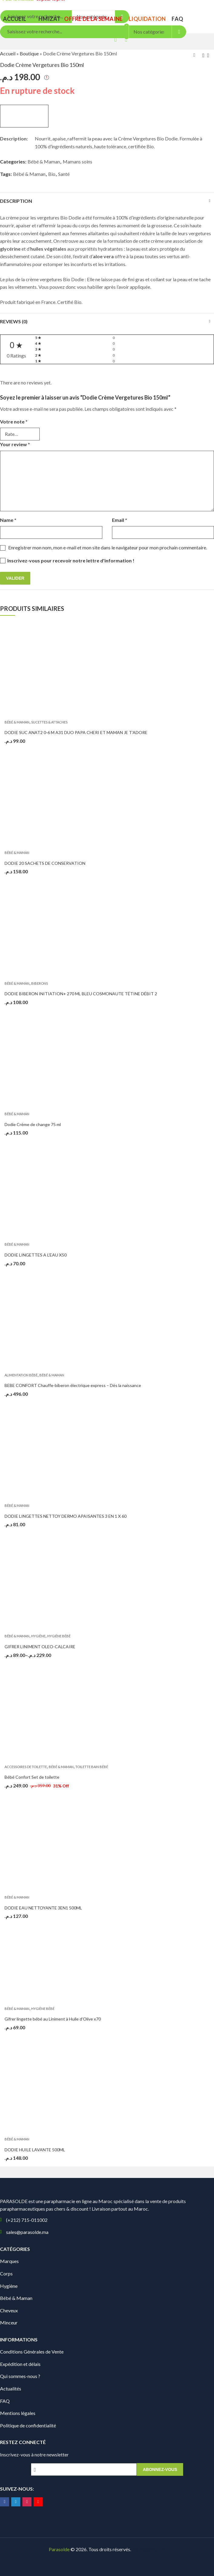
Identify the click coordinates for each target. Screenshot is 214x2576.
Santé (64, 174)
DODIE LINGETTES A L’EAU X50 (36, 1254)
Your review (15, 444)
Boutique (29, 53)
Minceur (9, 2322)
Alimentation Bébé (21, 1375)
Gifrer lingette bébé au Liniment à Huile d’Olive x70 (53, 2018)
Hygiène (38, 1636)
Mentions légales (17, 2413)
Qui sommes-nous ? (20, 2376)
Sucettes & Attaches (49, 722)
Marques (9, 2261)
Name (8, 520)
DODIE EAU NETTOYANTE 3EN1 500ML (43, 1907)
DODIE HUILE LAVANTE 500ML (35, 2149)
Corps (6, 2273)
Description (16, 201)
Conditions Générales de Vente (32, 2351)
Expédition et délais (20, 2364)
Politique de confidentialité (28, 2425)
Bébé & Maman (44, 161)
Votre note (14, 421)
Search (179, 31)
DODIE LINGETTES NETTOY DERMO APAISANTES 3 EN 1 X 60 (66, 1516)
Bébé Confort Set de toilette (32, 1777)
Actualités (10, 2388)
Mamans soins (77, 161)
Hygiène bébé (59, 1636)
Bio (51, 174)
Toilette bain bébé (91, 1767)
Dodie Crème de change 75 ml (33, 1124)
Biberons (39, 983)
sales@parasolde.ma (27, 2232)
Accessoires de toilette (26, 1767)
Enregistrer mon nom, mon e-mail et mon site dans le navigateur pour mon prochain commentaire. (107, 547)
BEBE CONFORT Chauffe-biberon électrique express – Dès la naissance (73, 1385)
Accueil (7, 53)
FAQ (5, 2401)
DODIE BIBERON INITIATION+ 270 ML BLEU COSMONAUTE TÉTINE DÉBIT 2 (81, 993)
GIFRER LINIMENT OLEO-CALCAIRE (40, 1646)
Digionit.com (152, 2549)
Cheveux (9, 2310)
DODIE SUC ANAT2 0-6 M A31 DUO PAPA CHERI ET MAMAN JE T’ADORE (76, 732)
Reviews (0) (14, 321)
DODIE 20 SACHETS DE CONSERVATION (45, 863)
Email (119, 520)
